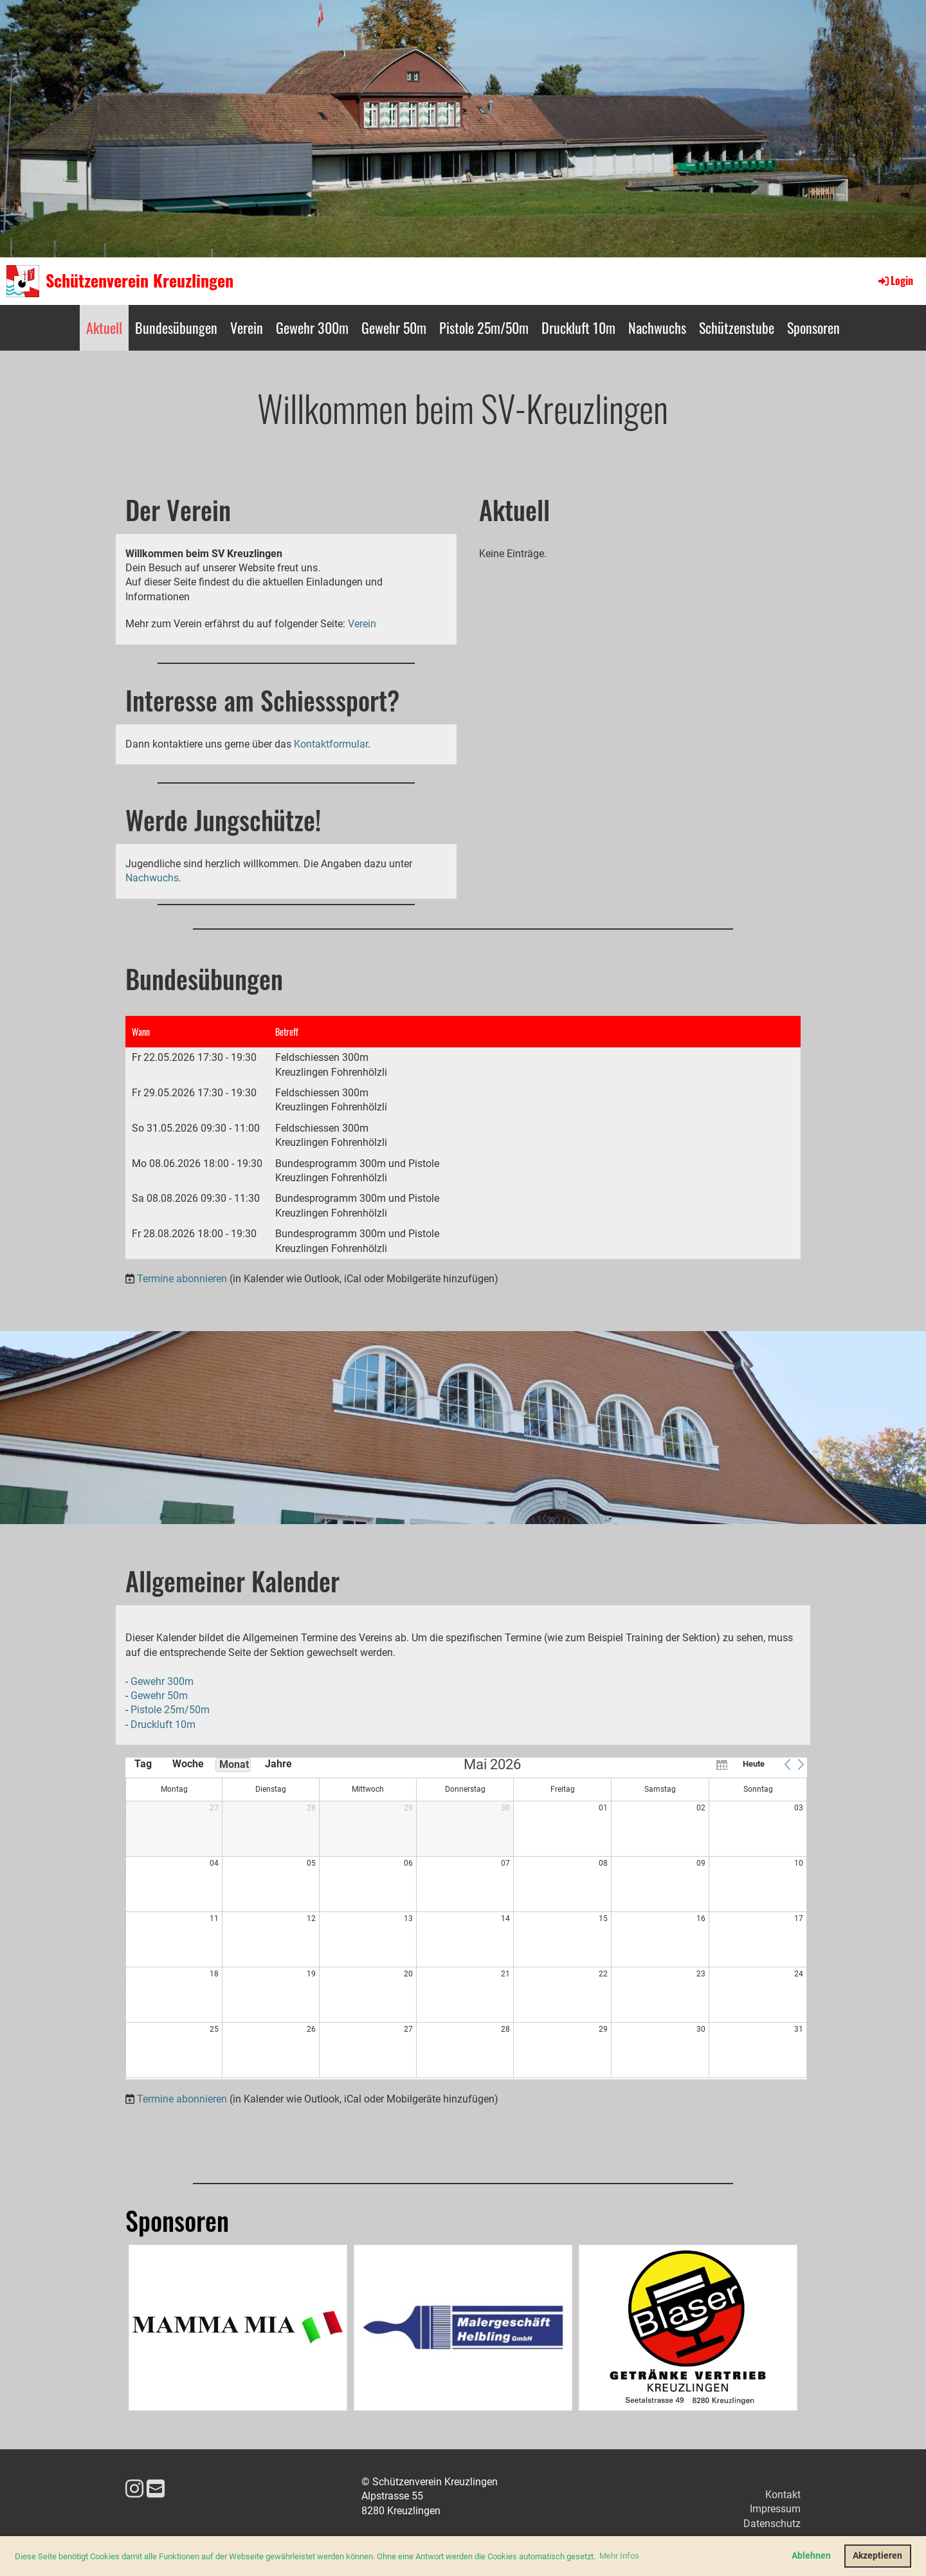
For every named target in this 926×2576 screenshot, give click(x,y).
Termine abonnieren (182, 1279)
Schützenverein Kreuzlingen (139, 280)
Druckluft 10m (578, 327)
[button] (787, 1764)
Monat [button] (234, 1764)
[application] (466, 1918)
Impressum (775, 2509)
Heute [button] (754, 1764)
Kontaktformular (331, 744)
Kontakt (783, 2495)
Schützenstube (736, 327)
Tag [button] (143, 1764)
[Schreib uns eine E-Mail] (156, 2489)
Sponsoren (813, 327)
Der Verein (178, 509)
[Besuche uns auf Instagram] (134, 2489)
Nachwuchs (657, 327)
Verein (246, 327)
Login (894, 280)
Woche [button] (188, 1764)
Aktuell (104, 327)
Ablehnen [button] (811, 2555)
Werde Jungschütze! (223, 819)
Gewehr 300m (312, 327)
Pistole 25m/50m (484, 327)
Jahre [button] (278, 1764)
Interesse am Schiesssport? (262, 700)
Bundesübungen (176, 327)
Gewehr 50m (393, 327)
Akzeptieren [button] (877, 2555)
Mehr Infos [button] (619, 2556)
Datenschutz (772, 2523)
